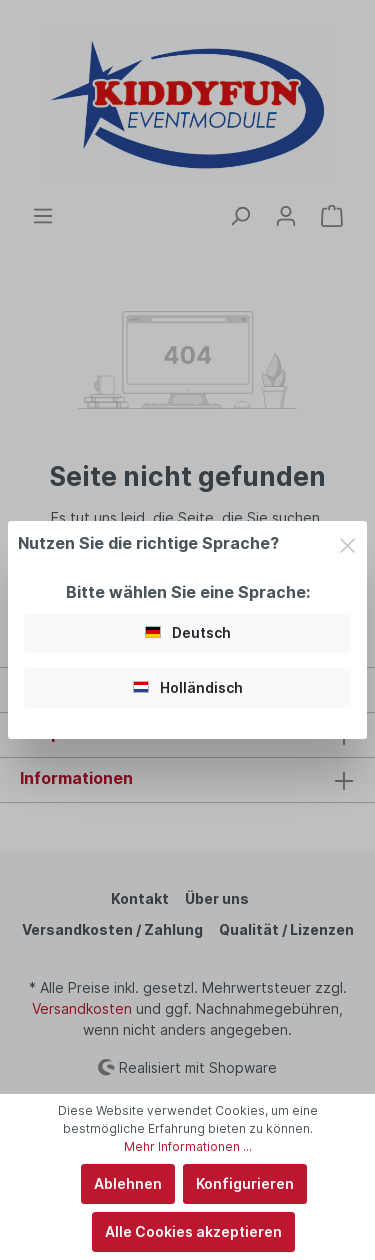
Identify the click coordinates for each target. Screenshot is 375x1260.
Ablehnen (128, 1183)
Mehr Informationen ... (188, 1146)
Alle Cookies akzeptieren (193, 1231)
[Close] (347, 542)
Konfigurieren (245, 1183)
